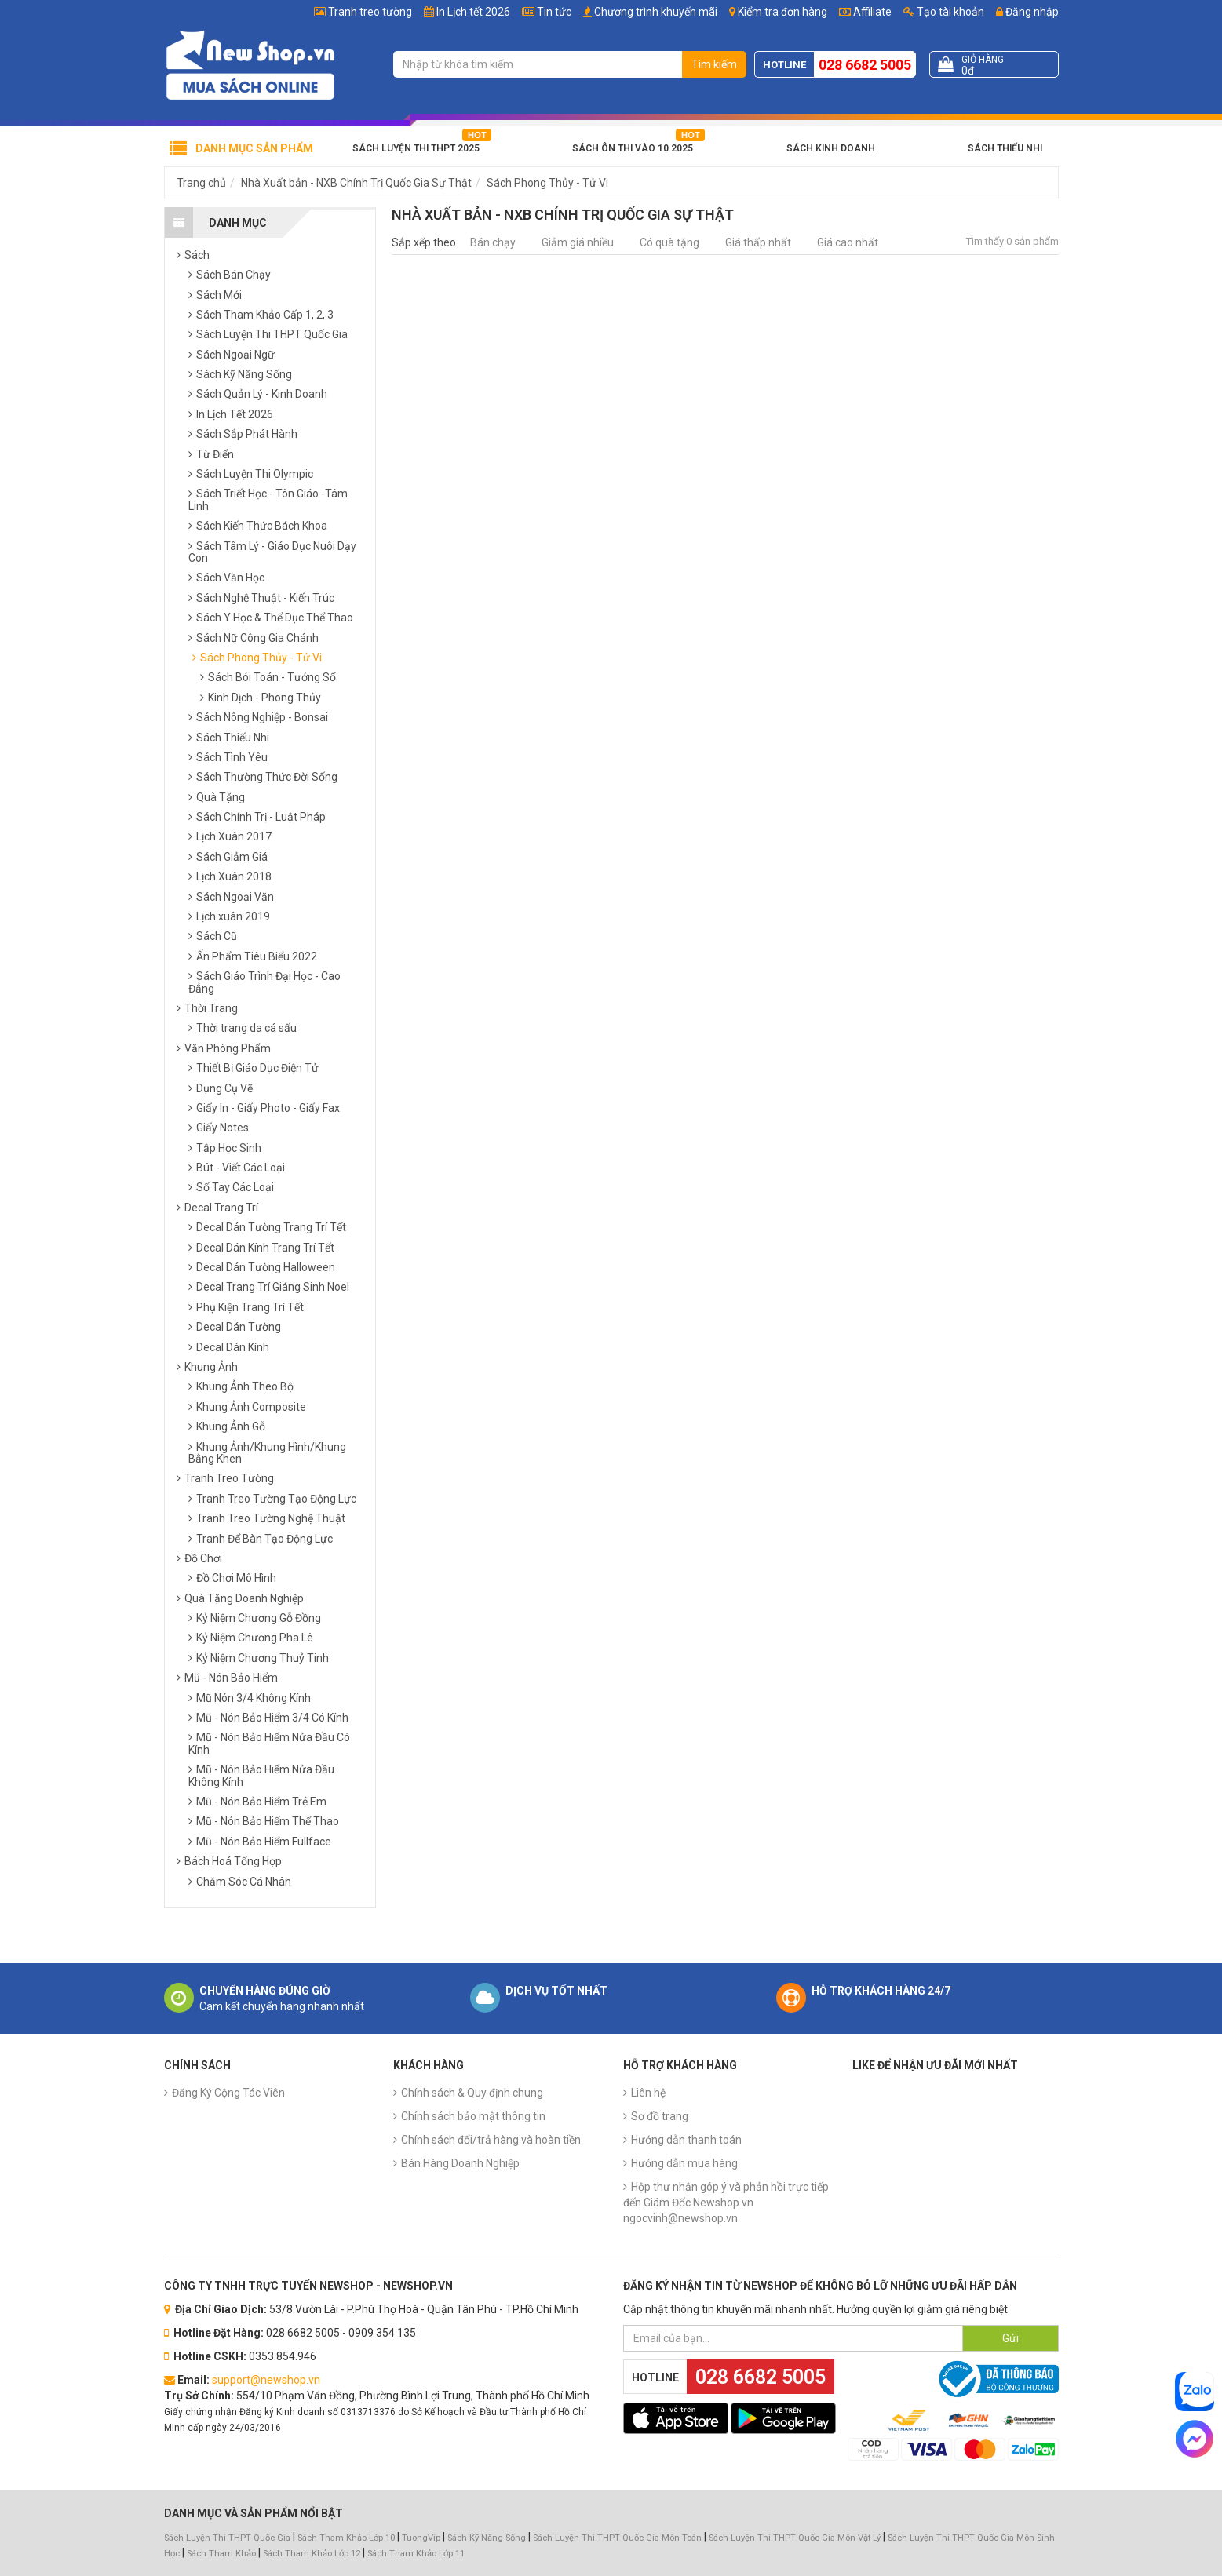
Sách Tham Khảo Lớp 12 (313, 2554)
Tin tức (554, 11)
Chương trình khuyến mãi (655, 11)
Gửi (1010, 2338)
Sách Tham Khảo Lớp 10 (346, 2538)
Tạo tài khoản (943, 11)
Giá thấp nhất (758, 242)
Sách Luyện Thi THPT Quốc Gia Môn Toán (617, 2538)
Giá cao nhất (847, 242)
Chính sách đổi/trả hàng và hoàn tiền (491, 2139)
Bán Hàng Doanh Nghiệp (460, 2163)
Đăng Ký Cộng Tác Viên (228, 2092)
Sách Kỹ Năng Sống (486, 2538)
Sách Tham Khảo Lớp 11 (416, 2554)
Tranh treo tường (370, 11)
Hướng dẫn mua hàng (684, 2163)
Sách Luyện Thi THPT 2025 (416, 148)
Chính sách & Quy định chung (472, 2092)
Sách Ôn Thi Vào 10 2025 (632, 148)
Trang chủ (201, 183)
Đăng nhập (1027, 11)
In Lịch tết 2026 (473, 11)
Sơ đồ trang (659, 2116)
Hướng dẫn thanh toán (686, 2139)
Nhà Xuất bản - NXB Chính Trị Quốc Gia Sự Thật (356, 183)
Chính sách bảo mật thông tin (473, 2116)
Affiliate (865, 11)
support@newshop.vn (266, 2380)
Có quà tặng (669, 242)
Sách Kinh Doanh (830, 148)
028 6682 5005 (865, 64)
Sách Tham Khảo (221, 2554)
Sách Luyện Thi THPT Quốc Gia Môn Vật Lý (795, 2538)
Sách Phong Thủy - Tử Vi (547, 183)
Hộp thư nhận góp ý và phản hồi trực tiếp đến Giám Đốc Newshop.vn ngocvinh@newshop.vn (726, 2202)
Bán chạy (493, 242)
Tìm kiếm (714, 64)
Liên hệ (648, 2092)
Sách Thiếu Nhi (1005, 148)
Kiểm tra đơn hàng (782, 11)
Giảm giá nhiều (578, 242)
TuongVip (421, 2538)
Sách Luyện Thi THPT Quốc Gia (227, 2538)
